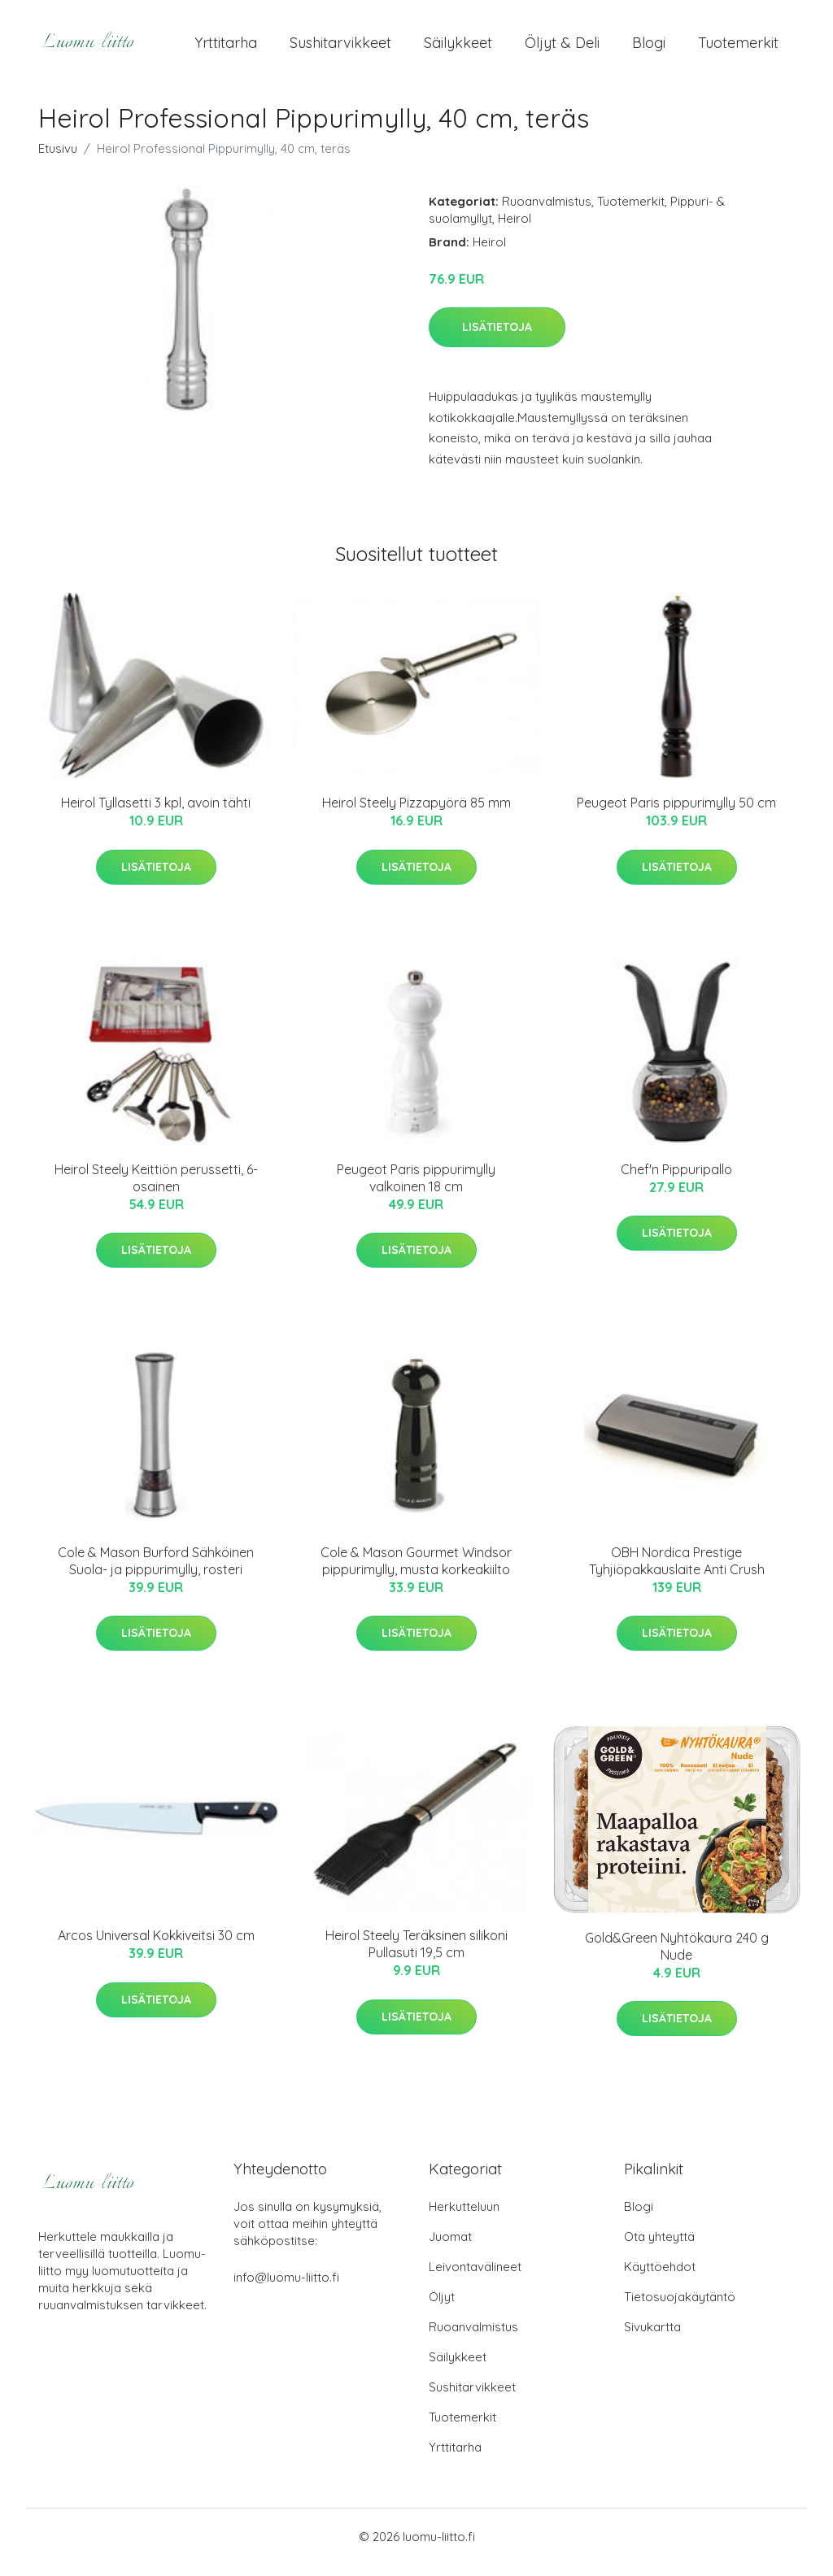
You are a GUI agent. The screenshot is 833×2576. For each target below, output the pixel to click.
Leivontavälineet (475, 2278)
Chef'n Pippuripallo (676, 1181)
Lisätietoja (497, 338)
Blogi (648, 48)
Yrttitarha (225, 48)
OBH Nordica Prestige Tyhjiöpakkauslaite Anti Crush (677, 1572)
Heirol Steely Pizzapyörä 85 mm (416, 814)
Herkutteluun (464, 2218)
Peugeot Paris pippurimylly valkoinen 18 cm (416, 1189)
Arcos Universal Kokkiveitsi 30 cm (156, 1947)
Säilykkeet (458, 48)
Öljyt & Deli (562, 48)
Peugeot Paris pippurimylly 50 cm (676, 814)
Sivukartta (652, 2338)
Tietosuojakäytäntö (679, 2308)
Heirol (514, 229)
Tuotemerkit (738, 48)
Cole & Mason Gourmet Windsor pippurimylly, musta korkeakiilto (416, 1572)
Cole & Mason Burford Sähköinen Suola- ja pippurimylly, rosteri (156, 1572)
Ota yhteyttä (659, 2248)
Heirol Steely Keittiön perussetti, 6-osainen (156, 1189)
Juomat (450, 2248)
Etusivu (57, 160)
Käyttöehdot (660, 2278)
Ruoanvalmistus (546, 212)
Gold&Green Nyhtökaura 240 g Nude (677, 1957)
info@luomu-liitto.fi (286, 2288)
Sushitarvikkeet (340, 48)
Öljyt (442, 2308)
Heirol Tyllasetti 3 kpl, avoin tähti (156, 814)
